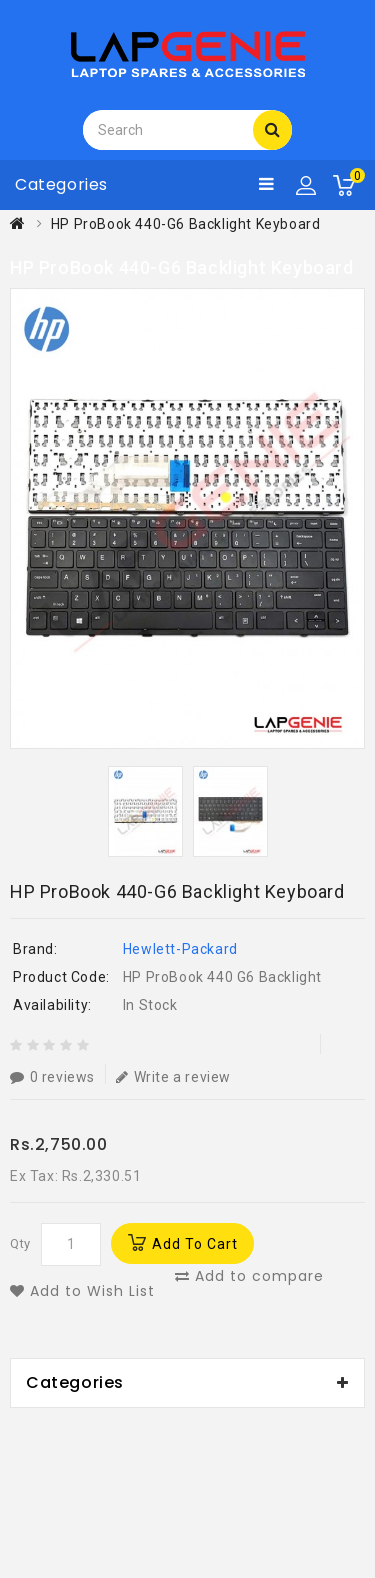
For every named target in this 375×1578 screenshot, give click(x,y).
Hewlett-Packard (180, 949)
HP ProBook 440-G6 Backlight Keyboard (186, 224)
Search (273, 129)
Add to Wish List (82, 1291)
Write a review (173, 1076)
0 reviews (52, 1076)
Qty (20, 1243)
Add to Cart (195, 1244)
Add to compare (249, 1276)
